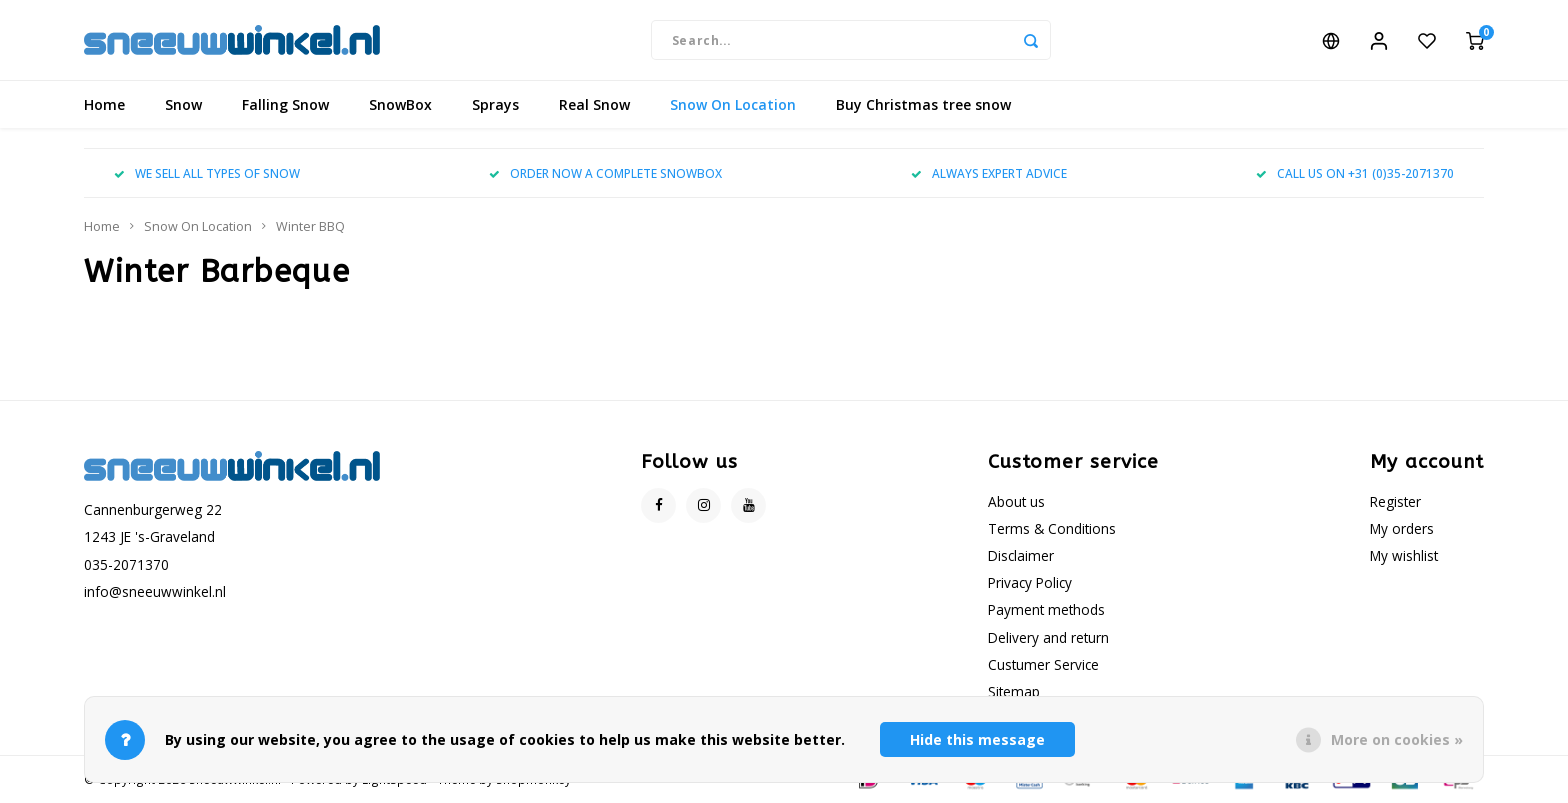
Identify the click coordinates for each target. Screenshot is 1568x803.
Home (104, 104)
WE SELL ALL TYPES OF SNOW (207, 173)
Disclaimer (1021, 555)
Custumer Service (1043, 664)
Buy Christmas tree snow (923, 104)
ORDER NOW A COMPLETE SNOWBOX (605, 173)
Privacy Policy (1030, 582)
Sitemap (1014, 691)
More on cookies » (1397, 739)
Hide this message (977, 739)
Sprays (495, 104)
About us (1016, 501)
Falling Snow (285, 104)
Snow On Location (733, 104)
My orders (1402, 528)
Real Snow (594, 104)
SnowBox (400, 104)
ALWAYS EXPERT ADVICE (989, 173)
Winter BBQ (310, 226)
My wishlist (1404, 555)
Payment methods (1046, 609)
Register (1395, 501)
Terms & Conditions (1052, 528)
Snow (183, 104)
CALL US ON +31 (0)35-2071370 (1355, 173)
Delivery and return (1048, 637)
